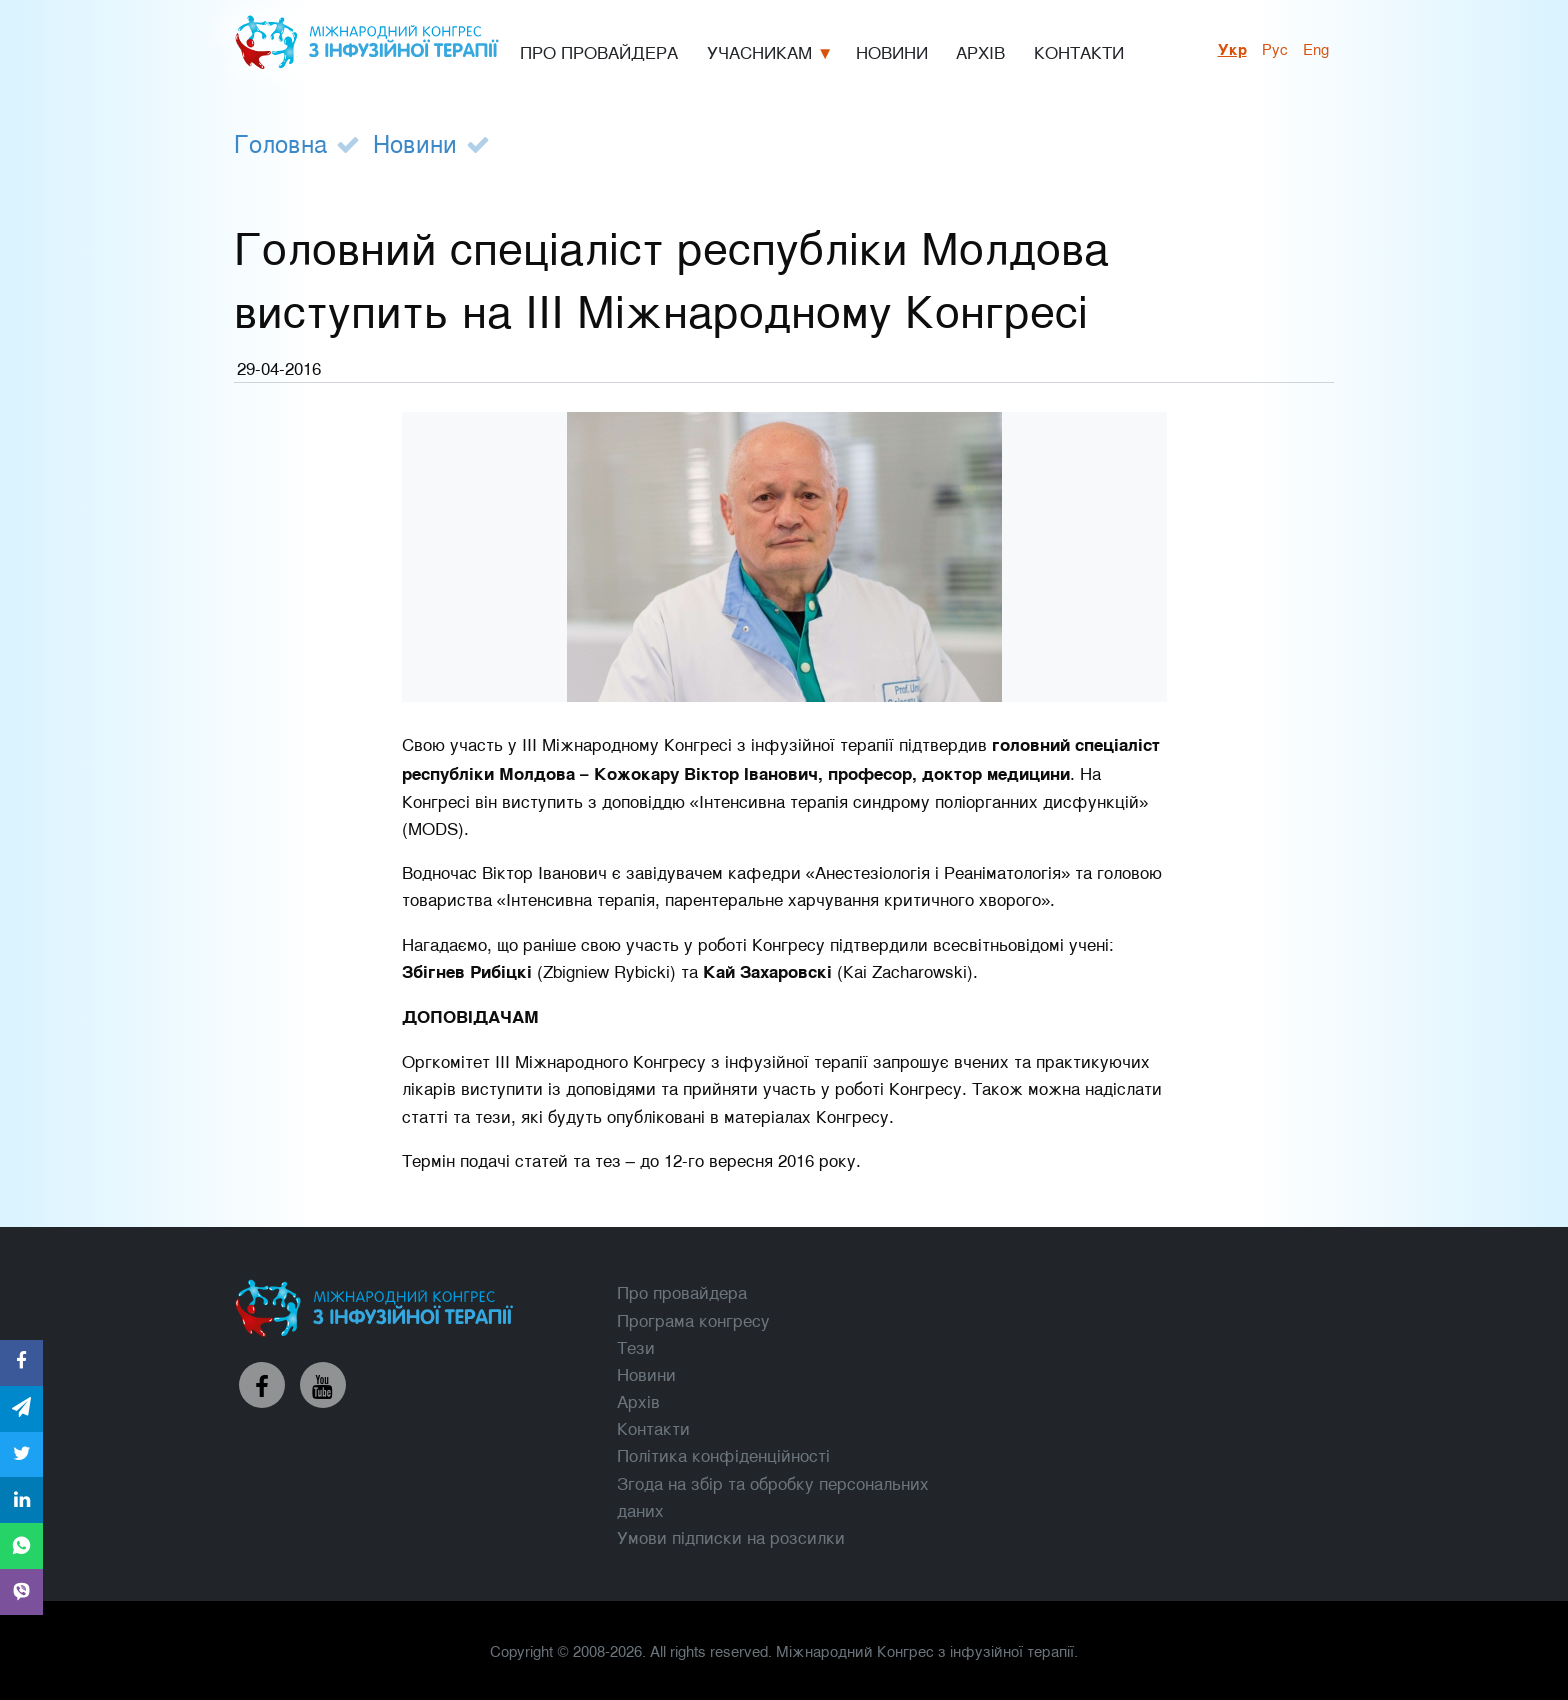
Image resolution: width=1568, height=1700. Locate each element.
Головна (280, 142)
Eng (1316, 48)
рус (1275, 48)
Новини (415, 142)
